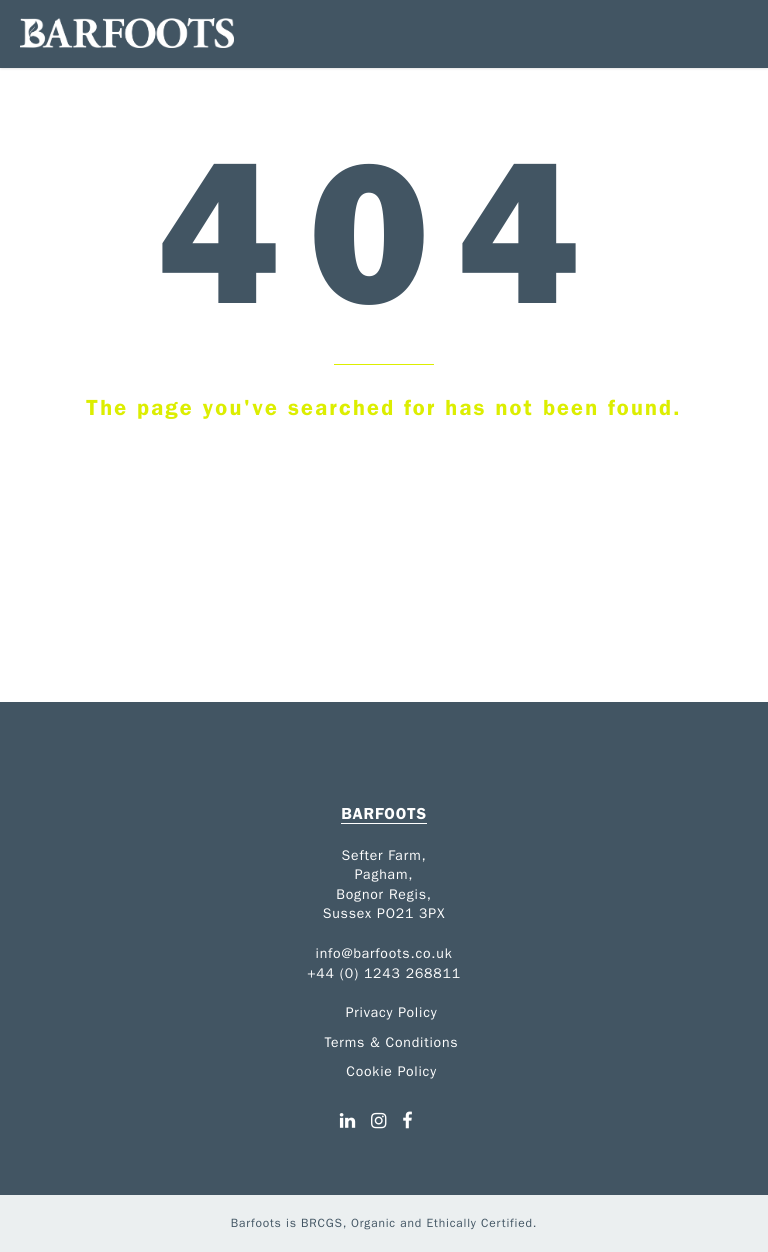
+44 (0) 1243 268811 (384, 973)
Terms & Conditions (392, 1042)
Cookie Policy (391, 1071)
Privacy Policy (392, 1012)
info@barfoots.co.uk (384, 953)
